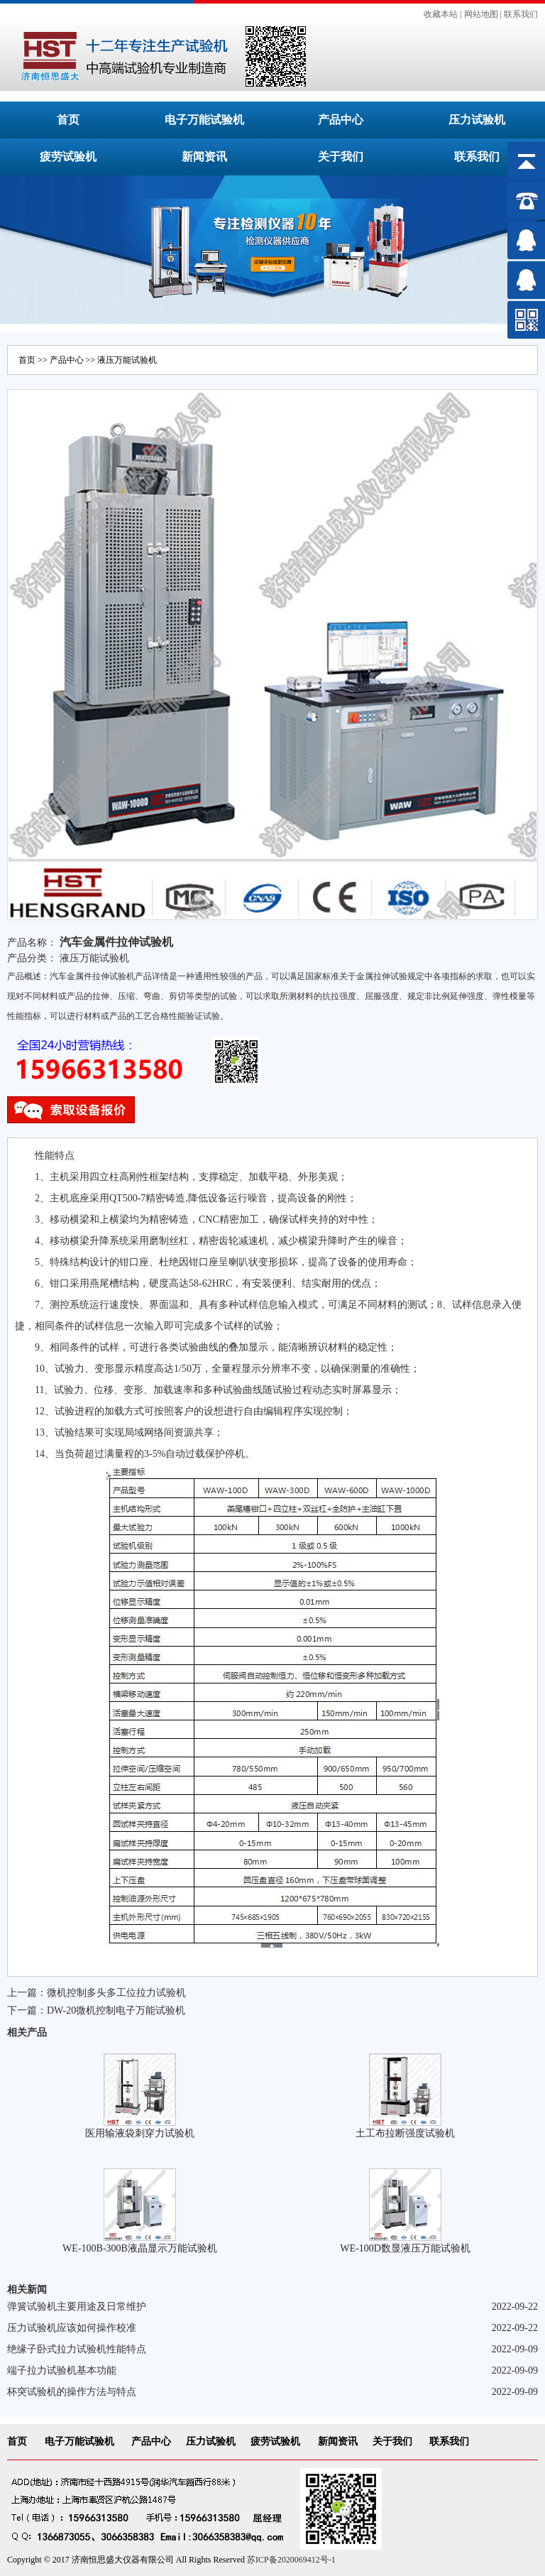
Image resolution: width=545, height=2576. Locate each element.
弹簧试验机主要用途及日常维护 (76, 2306)
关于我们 (340, 157)
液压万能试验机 (127, 360)
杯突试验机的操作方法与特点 (71, 2391)
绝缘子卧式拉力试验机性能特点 (76, 2349)
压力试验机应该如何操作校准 (71, 2328)
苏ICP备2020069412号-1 (291, 2560)
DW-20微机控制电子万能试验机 (116, 2010)
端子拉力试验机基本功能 (61, 2370)
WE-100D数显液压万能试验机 (405, 2248)
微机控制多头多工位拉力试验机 (116, 1992)
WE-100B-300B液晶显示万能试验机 (139, 2248)
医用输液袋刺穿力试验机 (139, 2133)
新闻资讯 (204, 157)
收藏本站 (441, 14)
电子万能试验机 (204, 120)
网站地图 (481, 14)
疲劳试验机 (68, 157)
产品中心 (340, 120)
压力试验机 (476, 120)
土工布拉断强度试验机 (405, 2133)
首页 (68, 120)
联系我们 (521, 14)
